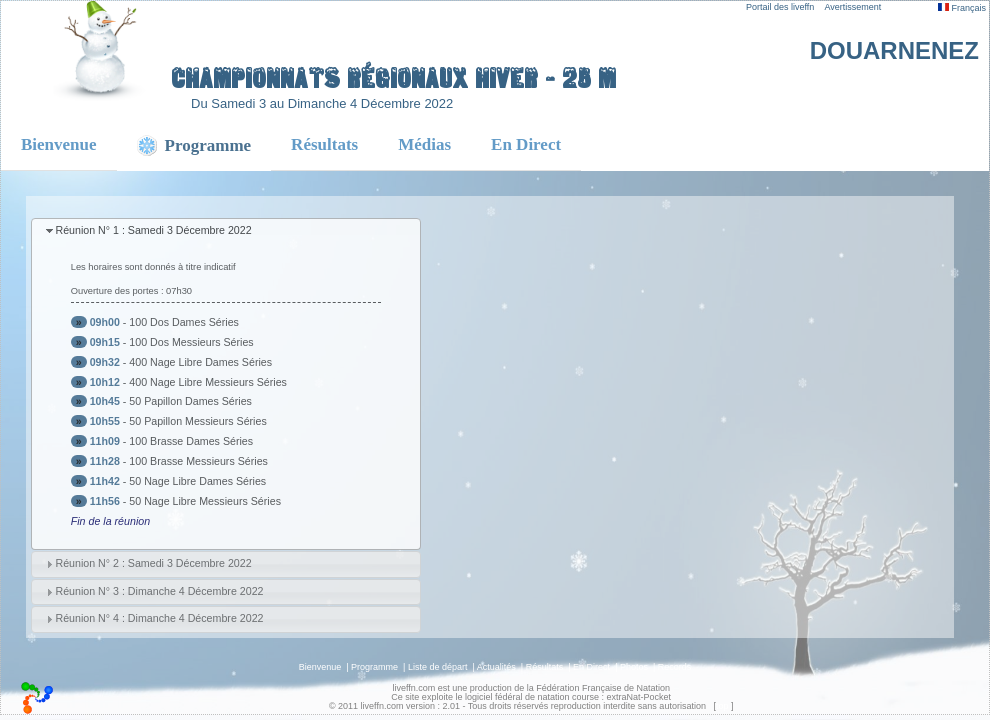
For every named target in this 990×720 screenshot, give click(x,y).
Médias (424, 144)
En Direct (526, 144)
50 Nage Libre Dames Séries (197, 481)
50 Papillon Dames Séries (190, 401)
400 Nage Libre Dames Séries (200, 362)
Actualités (496, 667)
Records (675, 667)
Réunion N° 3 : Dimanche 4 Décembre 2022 (159, 591)
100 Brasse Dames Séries (191, 441)
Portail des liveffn (780, 7)
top (722, 706)
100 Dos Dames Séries (184, 322)
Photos (634, 667)
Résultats (324, 144)
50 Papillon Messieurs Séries (197, 421)
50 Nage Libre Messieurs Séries (205, 501)
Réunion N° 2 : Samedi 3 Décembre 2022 (153, 563)
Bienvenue (59, 144)
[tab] (226, 231)
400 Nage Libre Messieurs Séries (208, 382)
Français (962, 8)
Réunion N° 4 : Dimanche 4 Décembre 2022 (159, 618)
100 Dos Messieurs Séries (191, 342)
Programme (374, 667)
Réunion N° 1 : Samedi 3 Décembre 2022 (153, 230)
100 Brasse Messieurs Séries (198, 461)
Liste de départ (438, 667)
